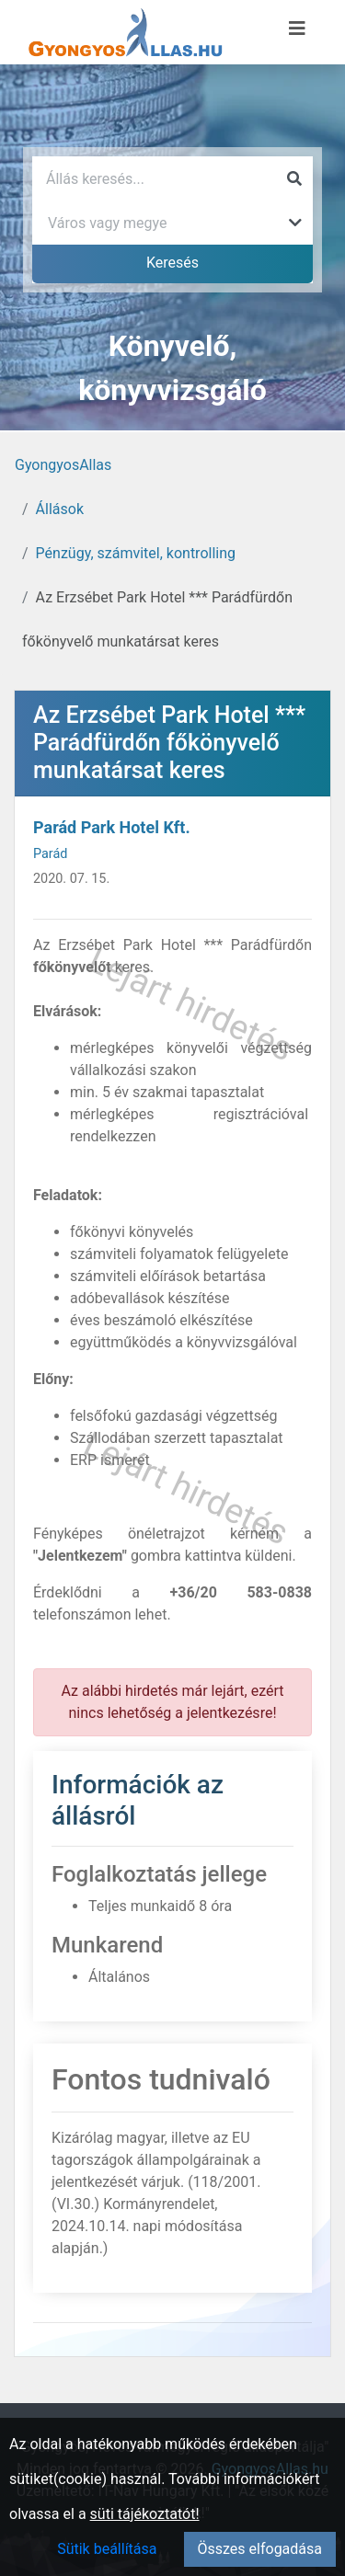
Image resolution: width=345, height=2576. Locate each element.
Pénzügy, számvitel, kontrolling (136, 553)
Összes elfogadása (260, 2549)
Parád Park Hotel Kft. (111, 827)
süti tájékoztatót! (145, 2514)
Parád (50, 854)
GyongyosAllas (63, 465)
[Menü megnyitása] (297, 28)
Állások (60, 509)
